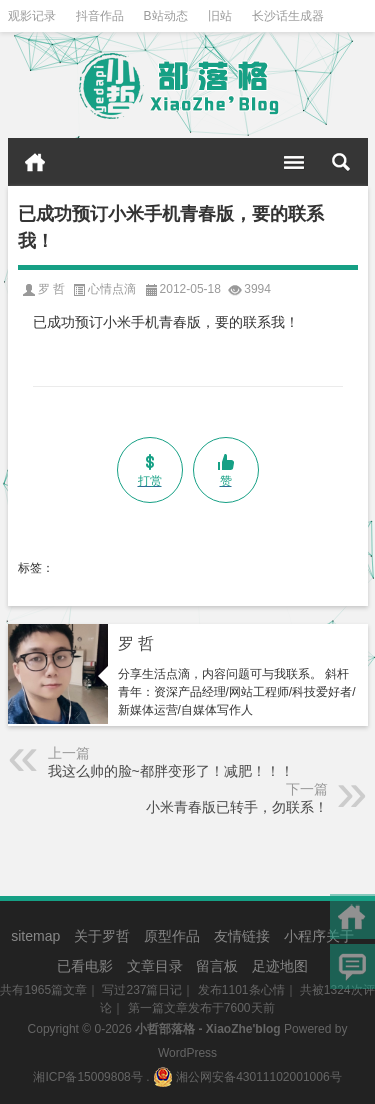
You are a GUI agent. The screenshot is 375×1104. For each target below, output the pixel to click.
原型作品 (172, 936)
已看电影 (85, 966)
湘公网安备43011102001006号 (247, 1077)
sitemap (35, 936)
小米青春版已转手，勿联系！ (237, 807)
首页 (35, 162)
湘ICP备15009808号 (87, 1077)
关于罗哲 (102, 936)
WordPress (187, 1053)
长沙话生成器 (288, 16)
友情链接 (242, 936)
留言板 (217, 966)
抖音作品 (100, 16)
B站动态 (166, 16)
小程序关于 (319, 936)
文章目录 (155, 966)
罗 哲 (136, 643)
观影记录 (32, 16)
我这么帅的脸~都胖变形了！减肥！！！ (171, 771)
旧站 (220, 16)
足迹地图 (280, 966)
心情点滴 (112, 289)
